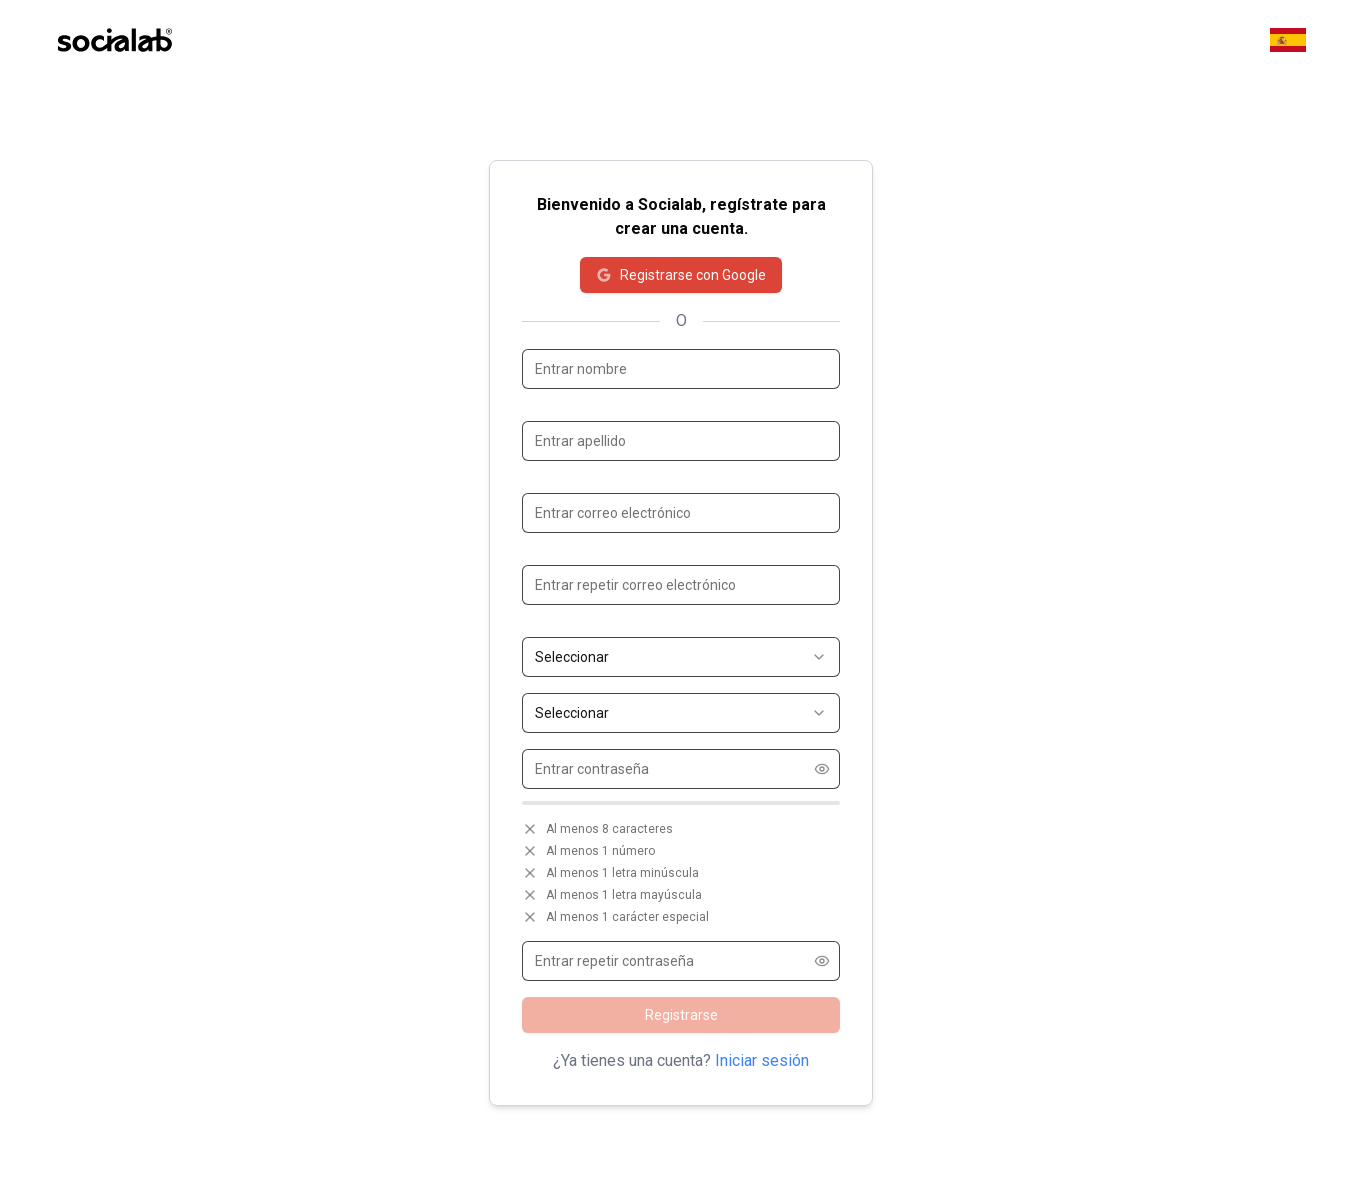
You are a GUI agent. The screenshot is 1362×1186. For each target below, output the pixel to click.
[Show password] (822, 769)
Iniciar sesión (762, 1060)
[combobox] (681, 657)
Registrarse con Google (681, 275)
